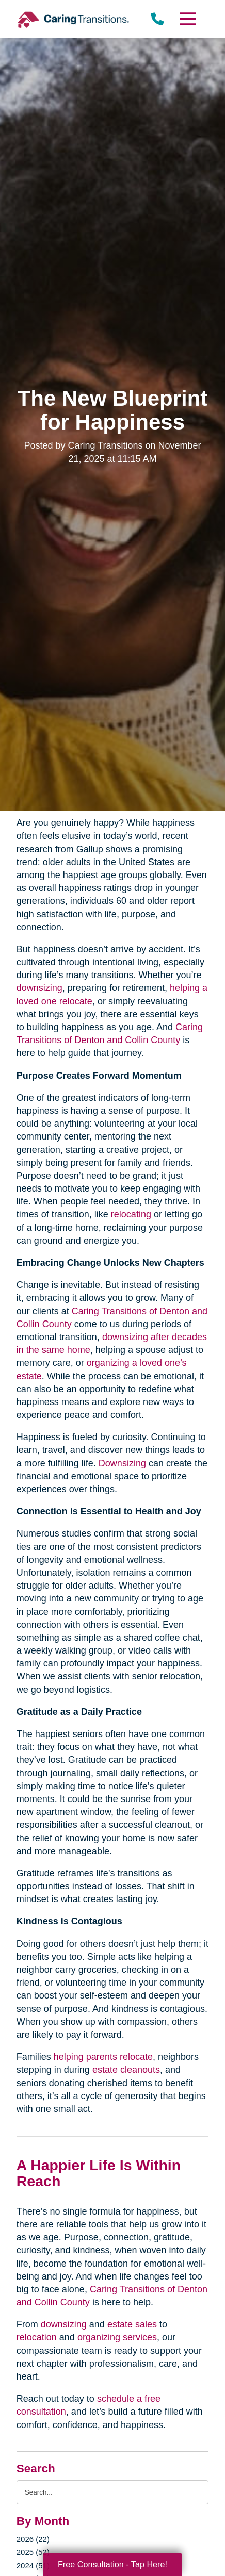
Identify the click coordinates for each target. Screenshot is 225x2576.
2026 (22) (33, 2539)
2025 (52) (33, 2552)
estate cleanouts (126, 2070)
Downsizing (122, 1463)
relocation (37, 2337)
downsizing (39, 988)
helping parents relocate (103, 2057)
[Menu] (187, 19)
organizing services (117, 2337)
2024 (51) (33, 2565)
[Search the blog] (112, 2492)
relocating (131, 1214)
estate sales (132, 2324)
